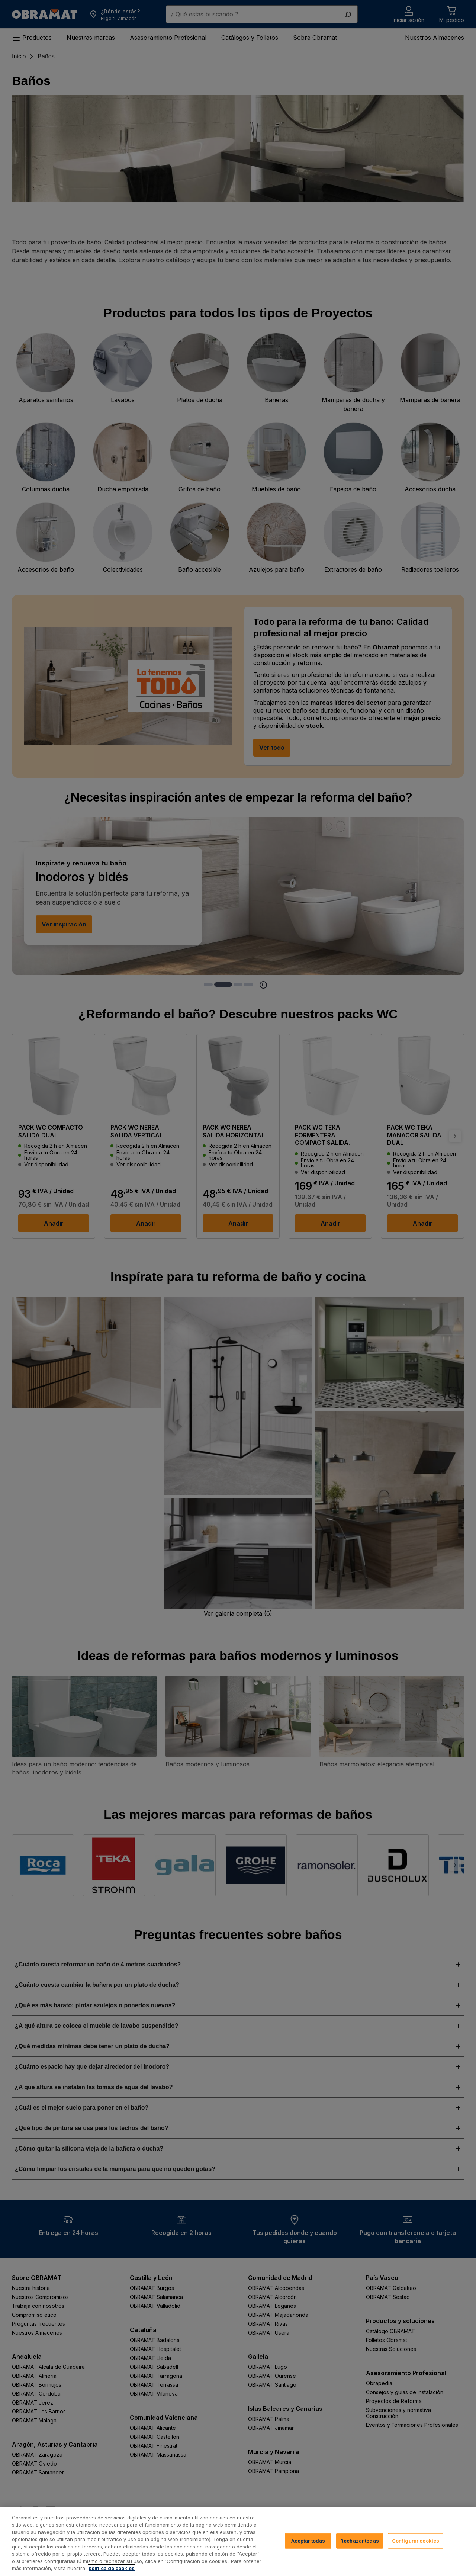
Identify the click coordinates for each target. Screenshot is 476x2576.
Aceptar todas (308, 2541)
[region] (238, 2541)
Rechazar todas (359, 2541)
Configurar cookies (415, 2541)
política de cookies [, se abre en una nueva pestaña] (112, 2568)
